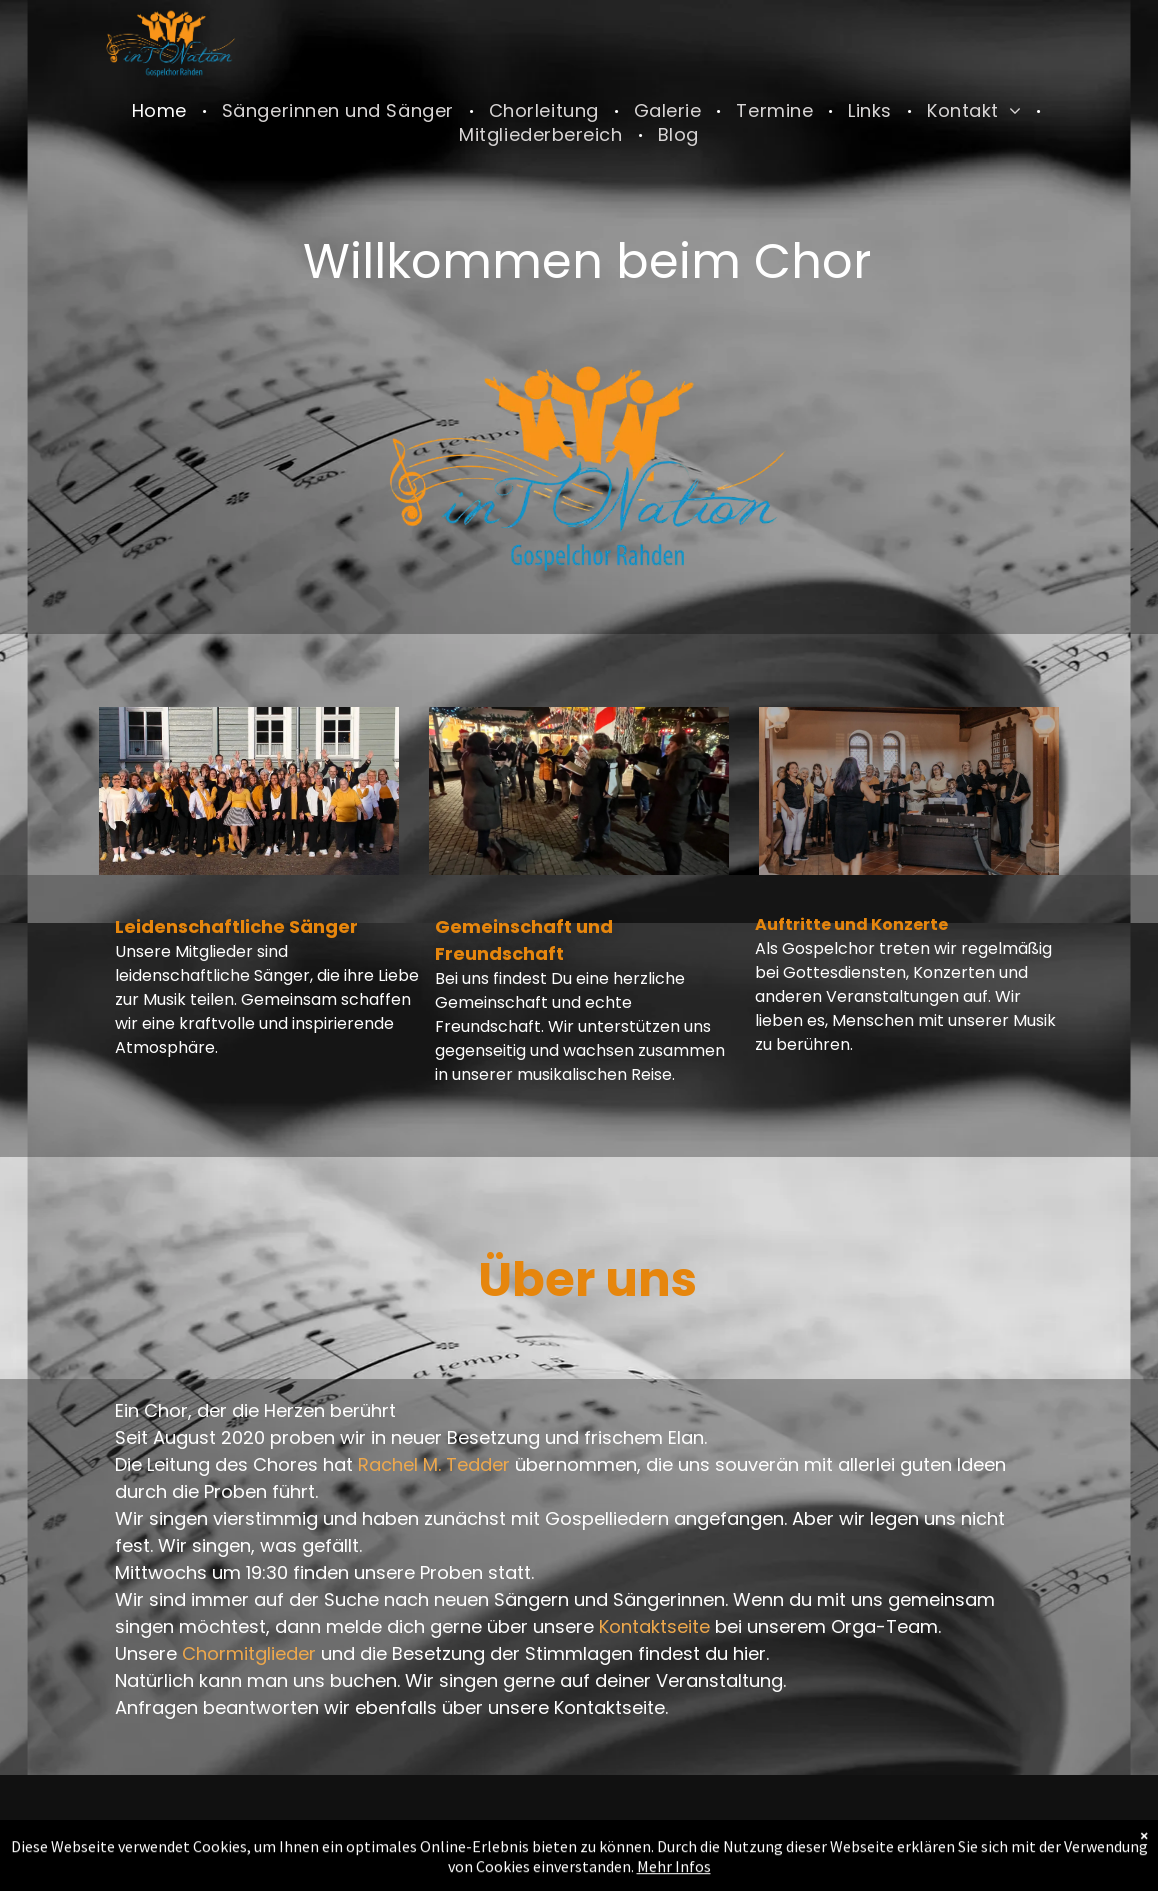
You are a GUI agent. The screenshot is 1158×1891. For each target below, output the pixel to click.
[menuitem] (162, 111)
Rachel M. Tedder (434, 1464)
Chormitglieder (249, 1653)
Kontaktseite (654, 1626)
